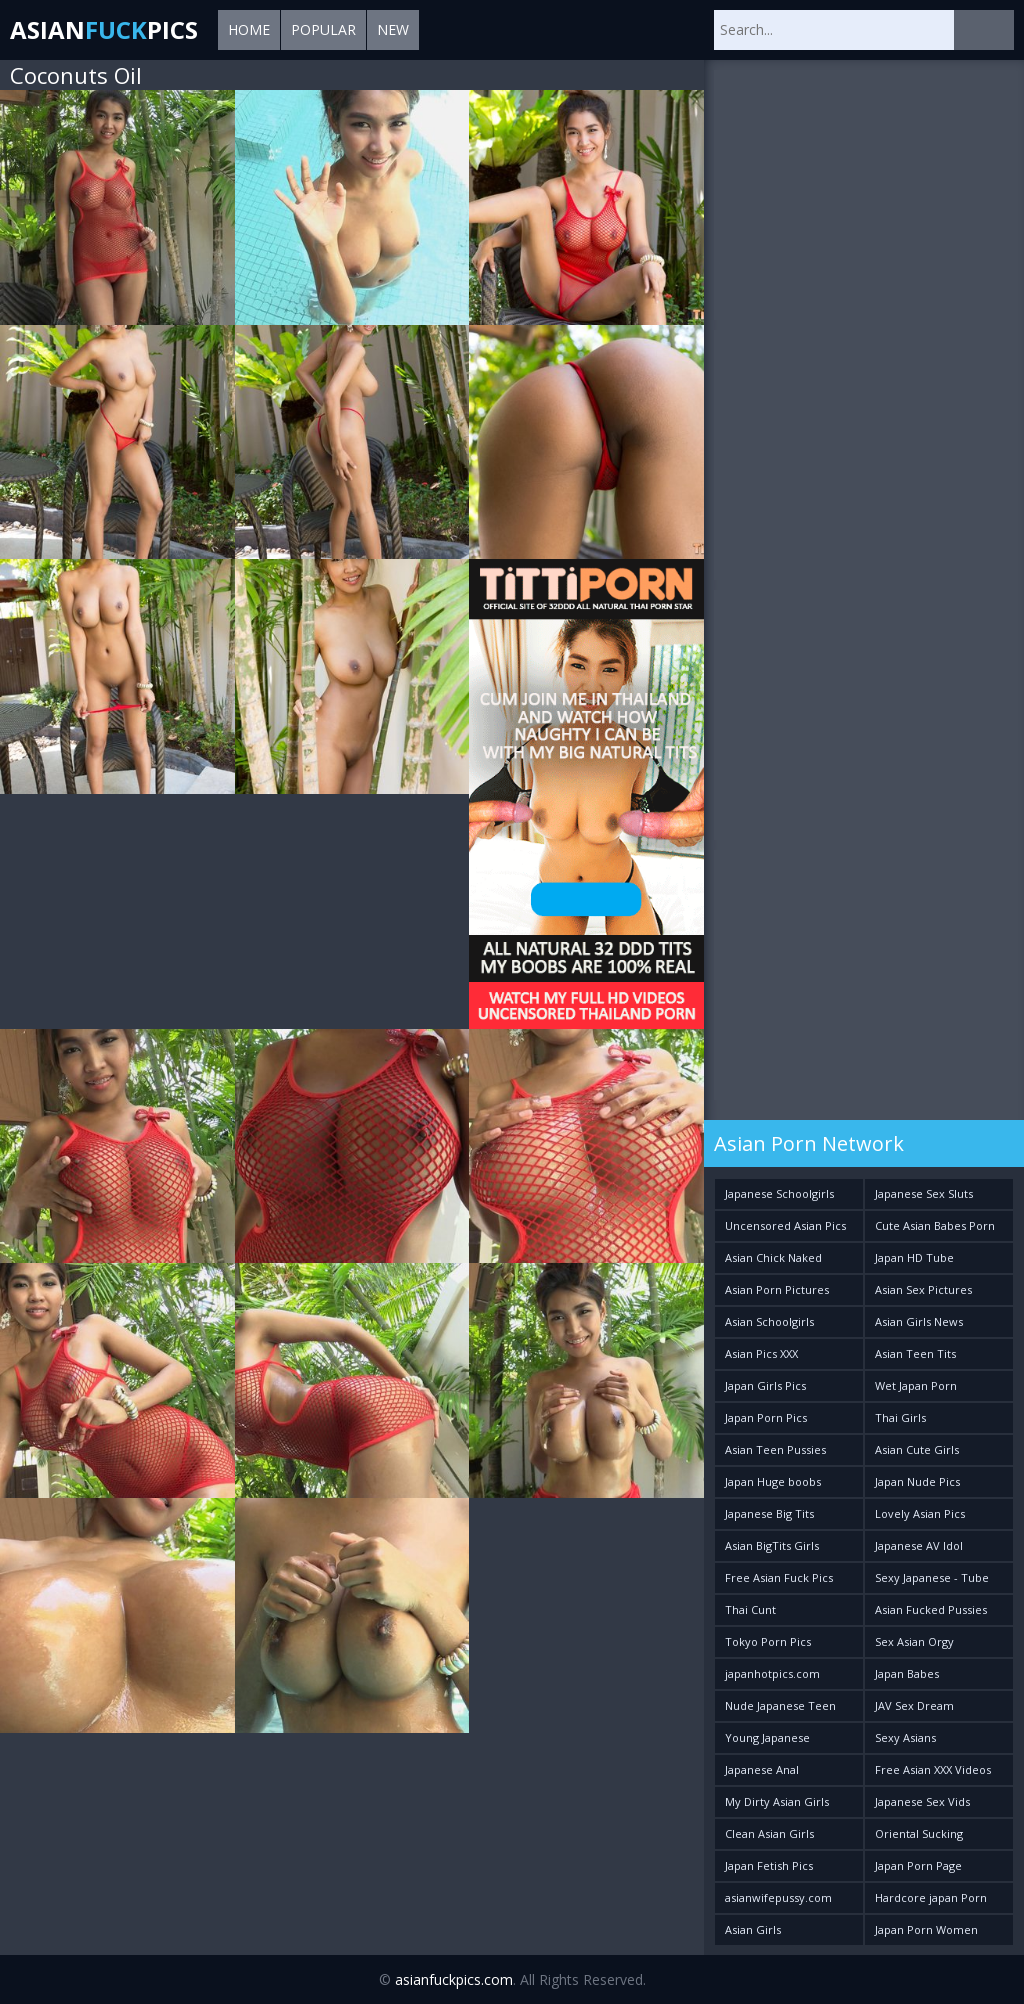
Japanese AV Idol (919, 1545)
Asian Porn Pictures (777, 1289)
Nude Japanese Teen (780, 1705)
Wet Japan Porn (916, 1385)
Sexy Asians (905, 1737)
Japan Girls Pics (765, 1385)
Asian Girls (753, 1929)
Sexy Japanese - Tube (932, 1577)
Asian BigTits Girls (772, 1545)
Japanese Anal (762, 1769)
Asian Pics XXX (761, 1353)
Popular (323, 29)
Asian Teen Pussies (775, 1449)
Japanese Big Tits (769, 1513)
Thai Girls (900, 1417)
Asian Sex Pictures (923, 1289)
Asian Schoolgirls (769, 1321)
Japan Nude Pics (917, 1481)
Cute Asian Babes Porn (935, 1225)
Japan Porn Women (926, 1929)
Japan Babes (907, 1673)
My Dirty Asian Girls (777, 1801)
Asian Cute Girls (917, 1449)
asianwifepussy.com (778, 1897)
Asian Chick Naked (773, 1257)
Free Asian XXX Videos (933, 1769)
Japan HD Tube (914, 1257)
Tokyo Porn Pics (768, 1641)
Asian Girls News (919, 1321)
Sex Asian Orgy (914, 1641)
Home (249, 29)
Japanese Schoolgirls (779, 1193)
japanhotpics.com (772, 1673)
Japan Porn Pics (766, 1417)
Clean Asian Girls (769, 1833)
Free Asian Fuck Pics (779, 1577)
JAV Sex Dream (914, 1705)
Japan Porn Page (918, 1865)
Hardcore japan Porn (931, 1897)
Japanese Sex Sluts (924, 1193)
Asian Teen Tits (915, 1353)
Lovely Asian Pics (920, 1513)
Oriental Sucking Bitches (919, 1837)
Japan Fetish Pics (769, 1865)
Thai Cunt (750, 1609)
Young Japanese (767, 1737)
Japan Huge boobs (773, 1481)
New (393, 29)
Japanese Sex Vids (922, 1801)
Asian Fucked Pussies (931, 1609)
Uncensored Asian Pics (785, 1225)
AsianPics (104, 29)
